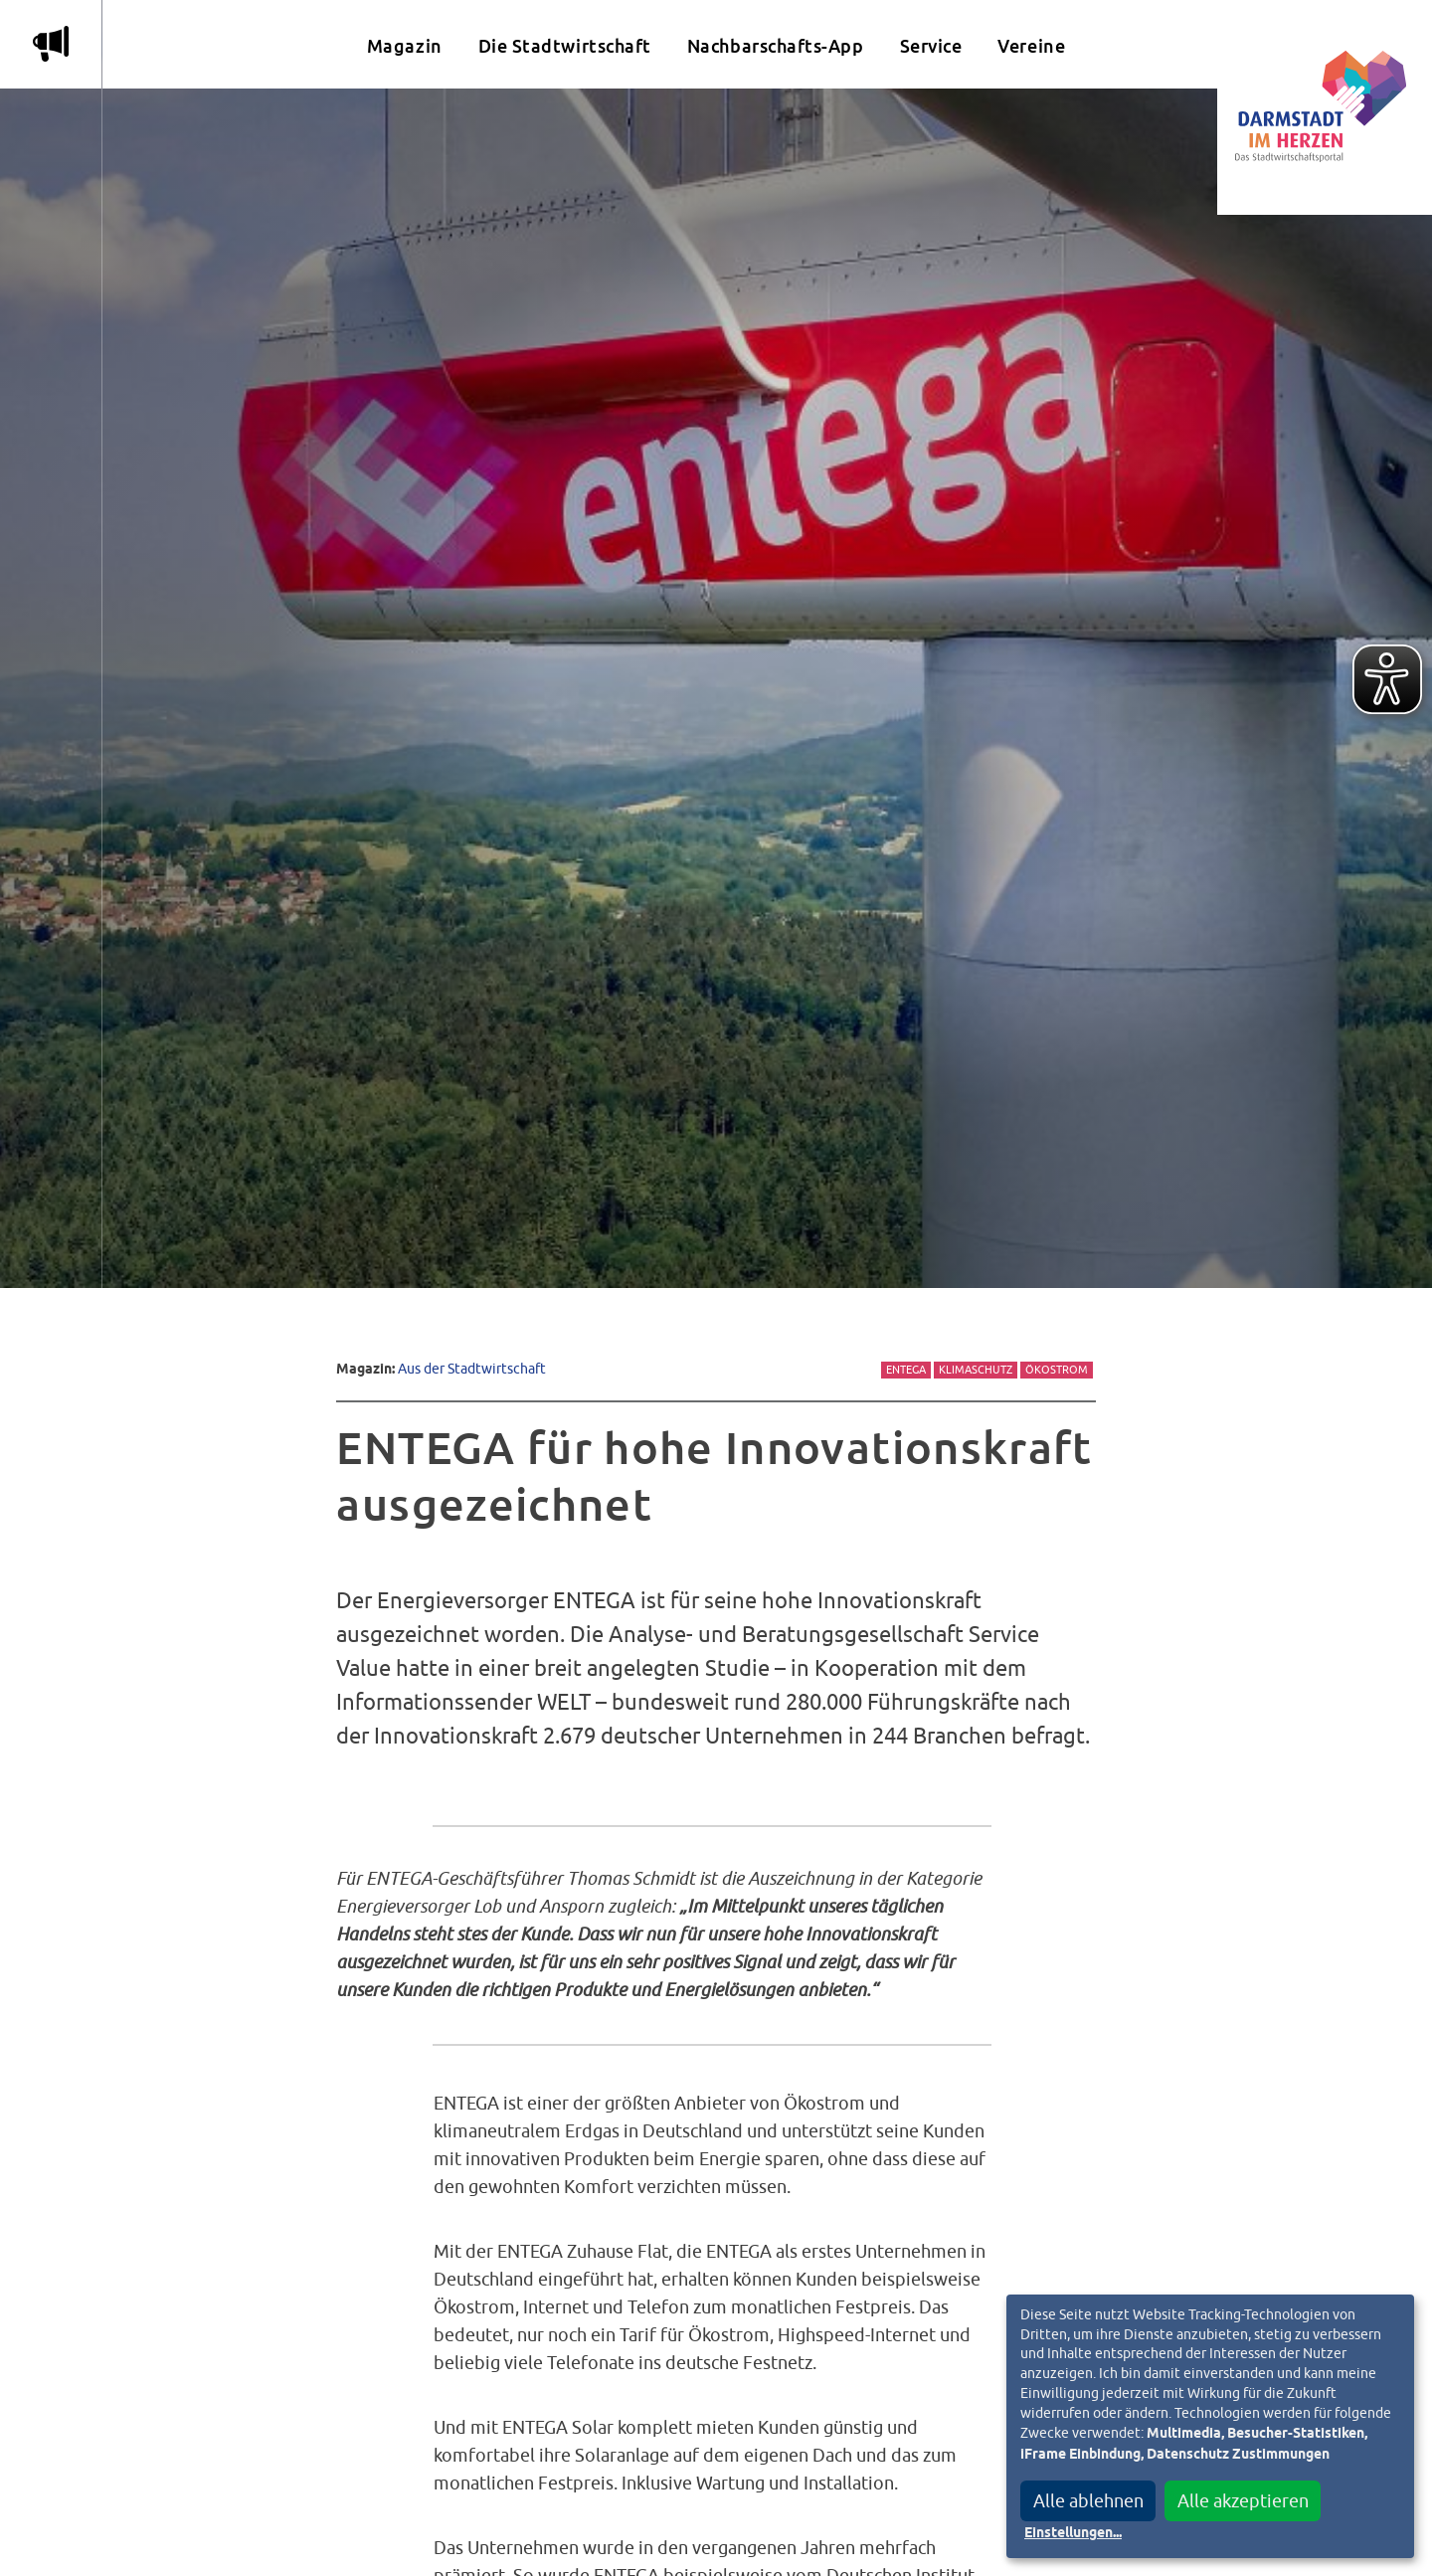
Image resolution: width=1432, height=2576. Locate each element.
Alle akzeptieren (1243, 2500)
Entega (906, 1370)
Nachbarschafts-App (775, 46)
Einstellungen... (1073, 2533)
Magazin (405, 46)
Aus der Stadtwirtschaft (472, 1368)
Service (931, 46)
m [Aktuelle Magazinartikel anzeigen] (51, 44)
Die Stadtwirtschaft (564, 46)
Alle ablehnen (1088, 2500)
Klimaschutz (975, 1370)
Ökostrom (1056, 1370)
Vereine (1031, 46)
